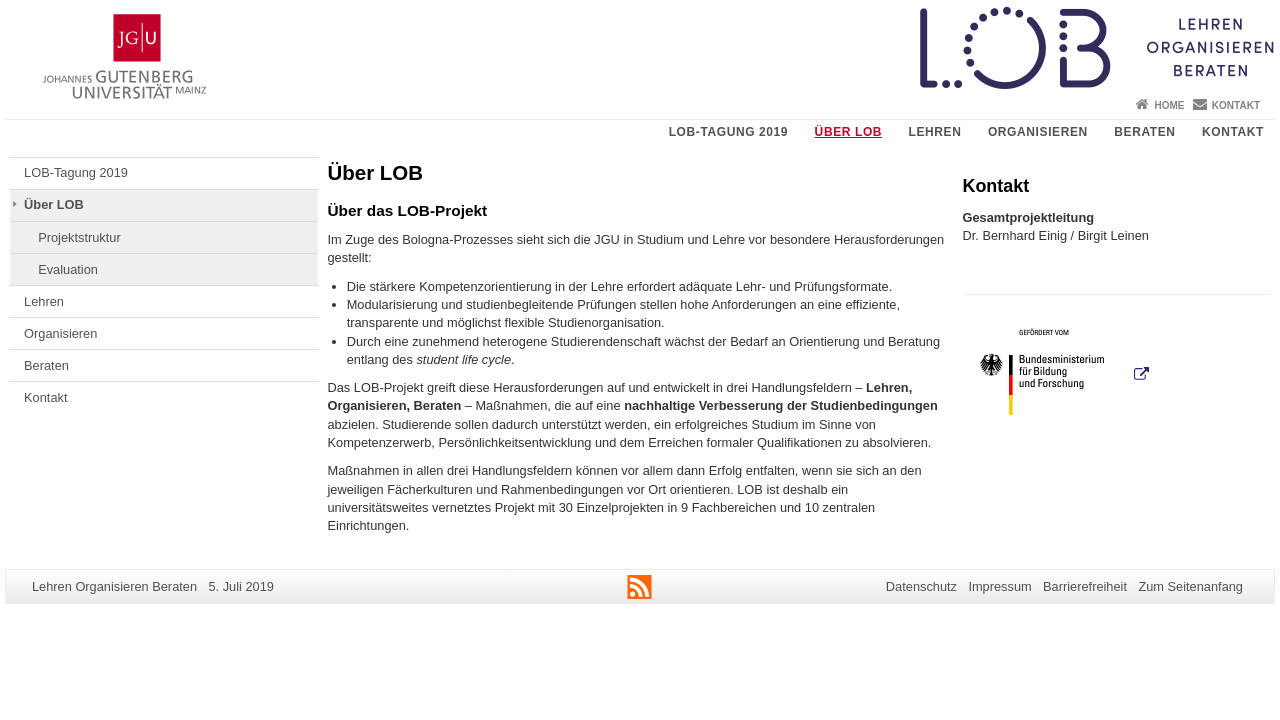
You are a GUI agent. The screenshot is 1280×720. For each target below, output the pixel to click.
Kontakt (1236, 105)
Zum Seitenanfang (1190, 586)
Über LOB (848, 132)
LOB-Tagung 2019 (728, 132)
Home (1169, 105)
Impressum (999, 586)
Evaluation (68, 269)
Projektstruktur (79, 237)
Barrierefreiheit (1085, 586)
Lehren (935, 132)
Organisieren (1038, 132)
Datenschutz (921, 586)
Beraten (1144, 132)
